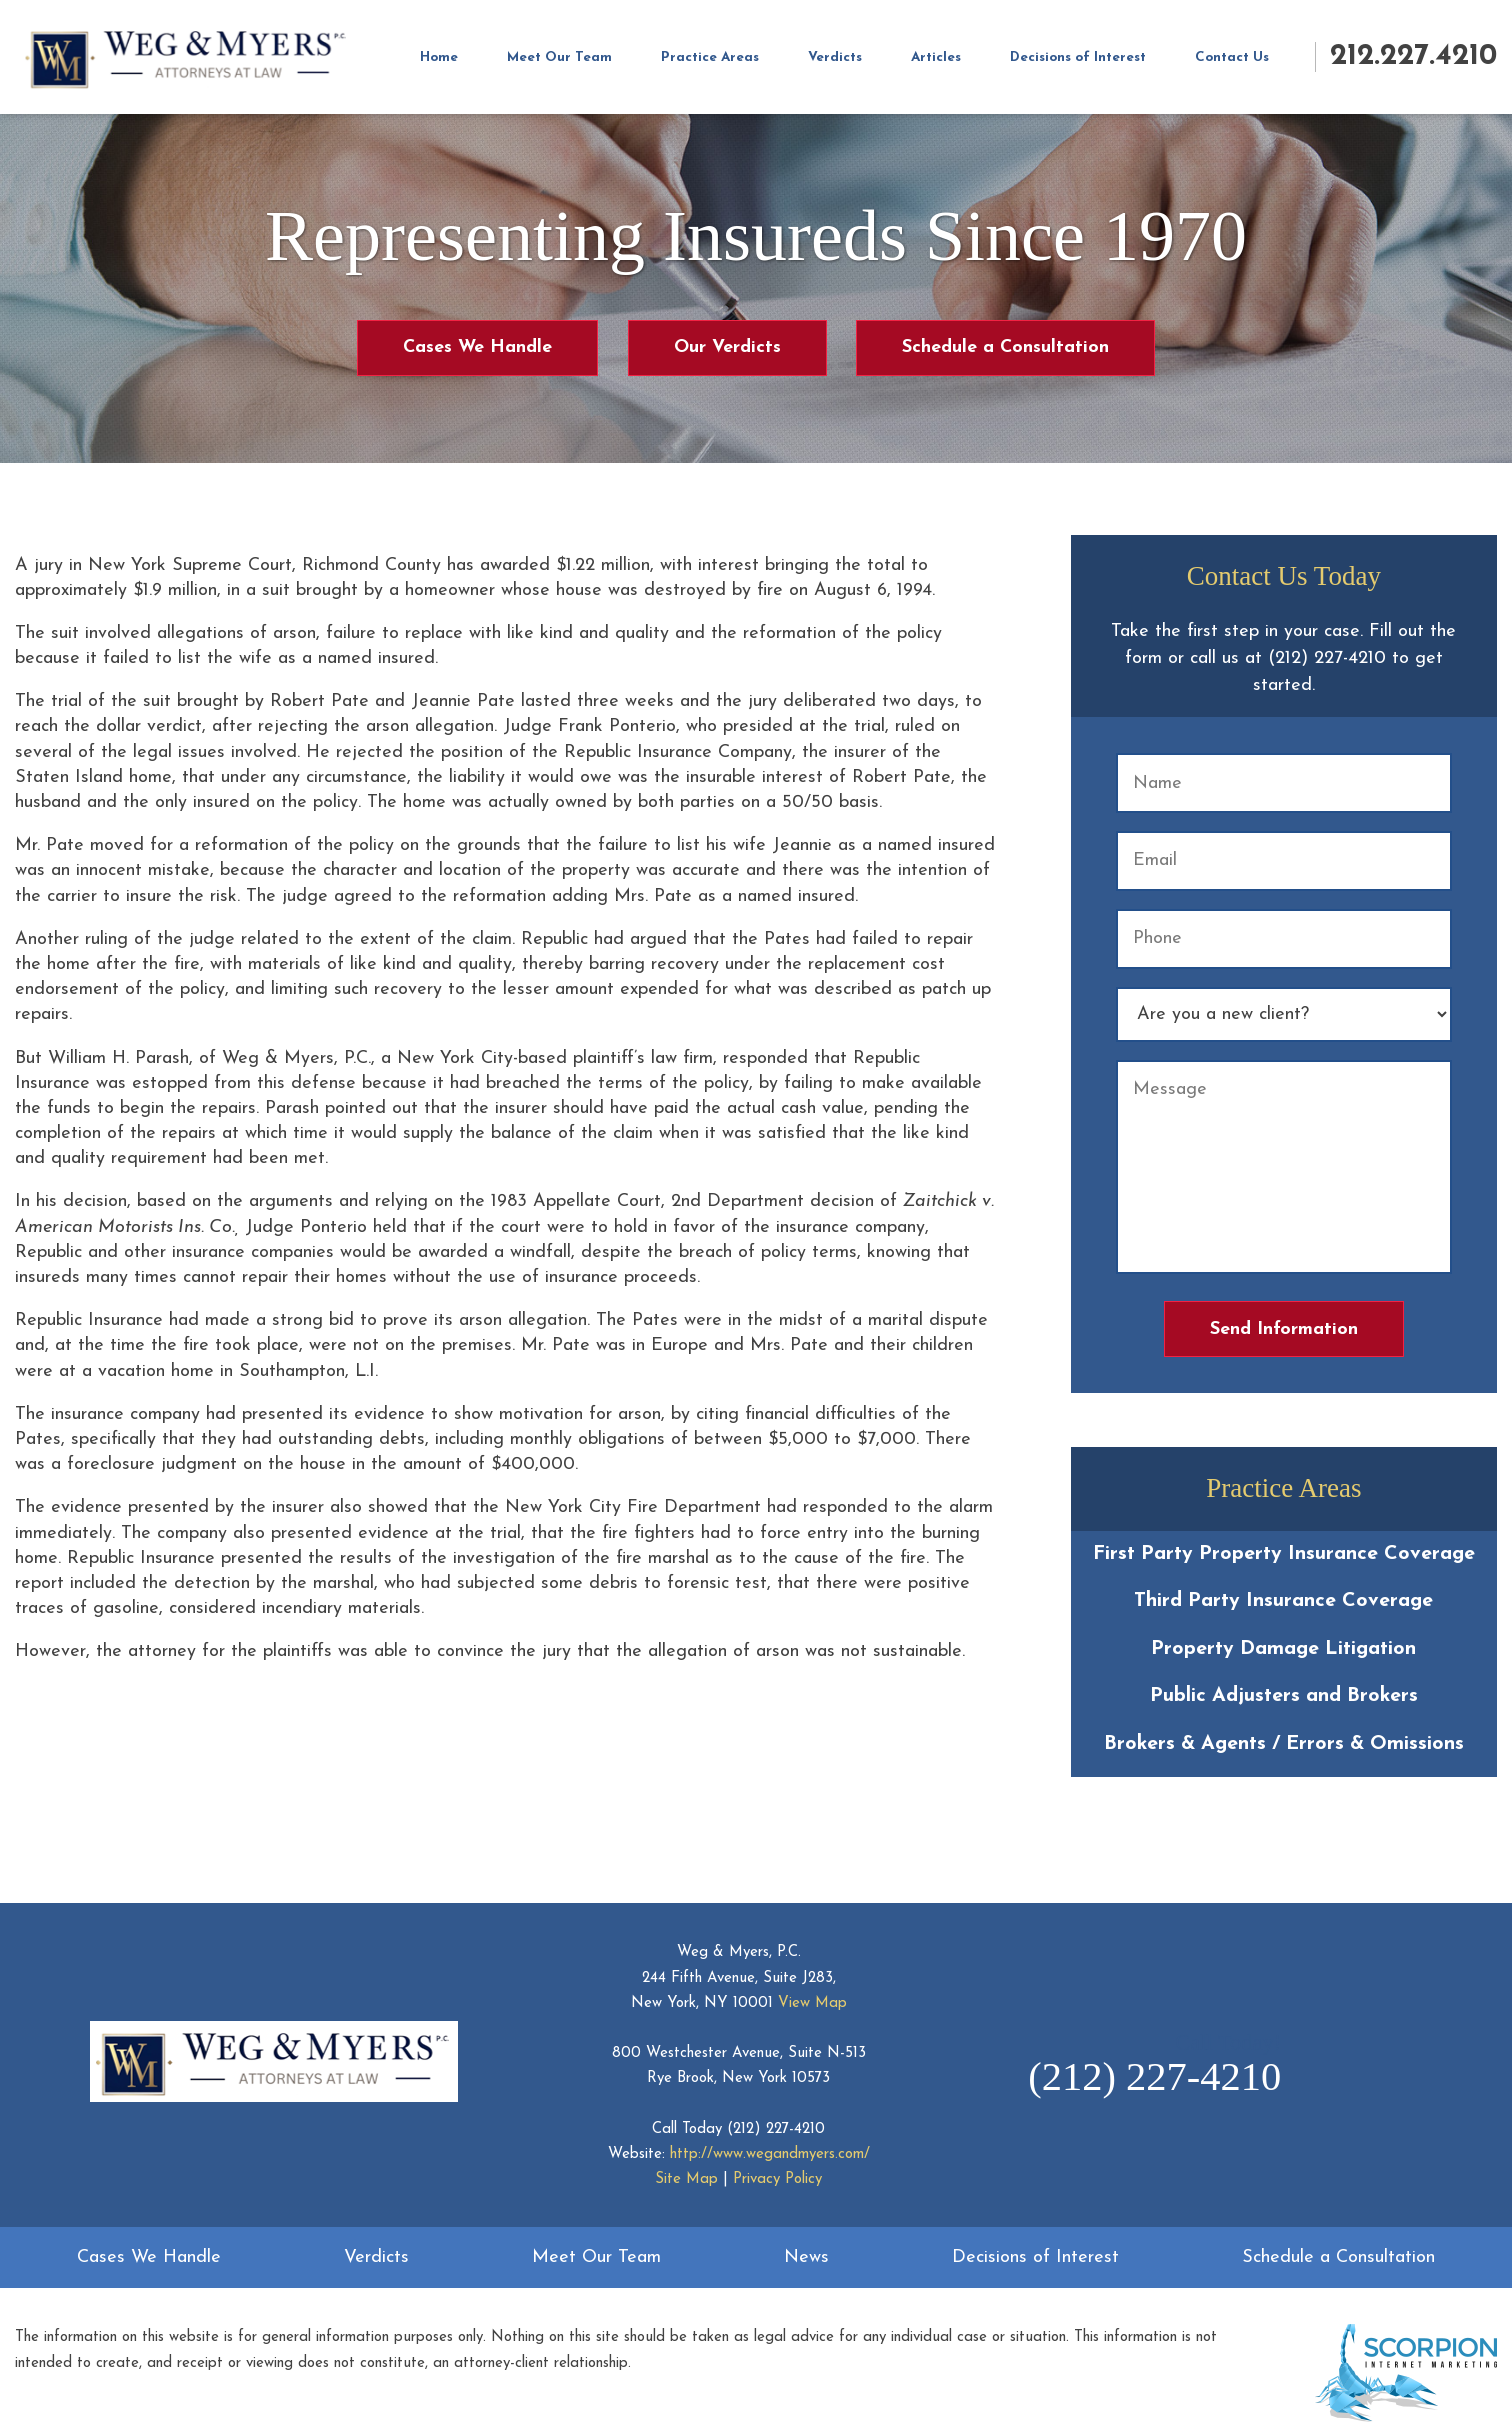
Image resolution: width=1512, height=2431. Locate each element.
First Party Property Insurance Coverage (1284, 1554)
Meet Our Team (559, 57)
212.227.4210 (1413, 56)
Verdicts (835, 57)
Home (439, 57)
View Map (812, 2003)
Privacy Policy (777, 2179)
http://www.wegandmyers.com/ (770, 2154)
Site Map (686, 2179)
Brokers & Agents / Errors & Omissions (1284, 1744)
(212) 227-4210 (776, 2129)
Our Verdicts (727, 347)
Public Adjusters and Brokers (1284, 1696)
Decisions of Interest (1078, 57)
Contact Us (1232, 57)
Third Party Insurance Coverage (1283, 1601)
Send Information (1284, 1329)
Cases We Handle (477, 347)
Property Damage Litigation (1283, 1649)
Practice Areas (710, 57)
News (806, 2257)
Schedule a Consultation (1005, 347)
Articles (936, 57)
